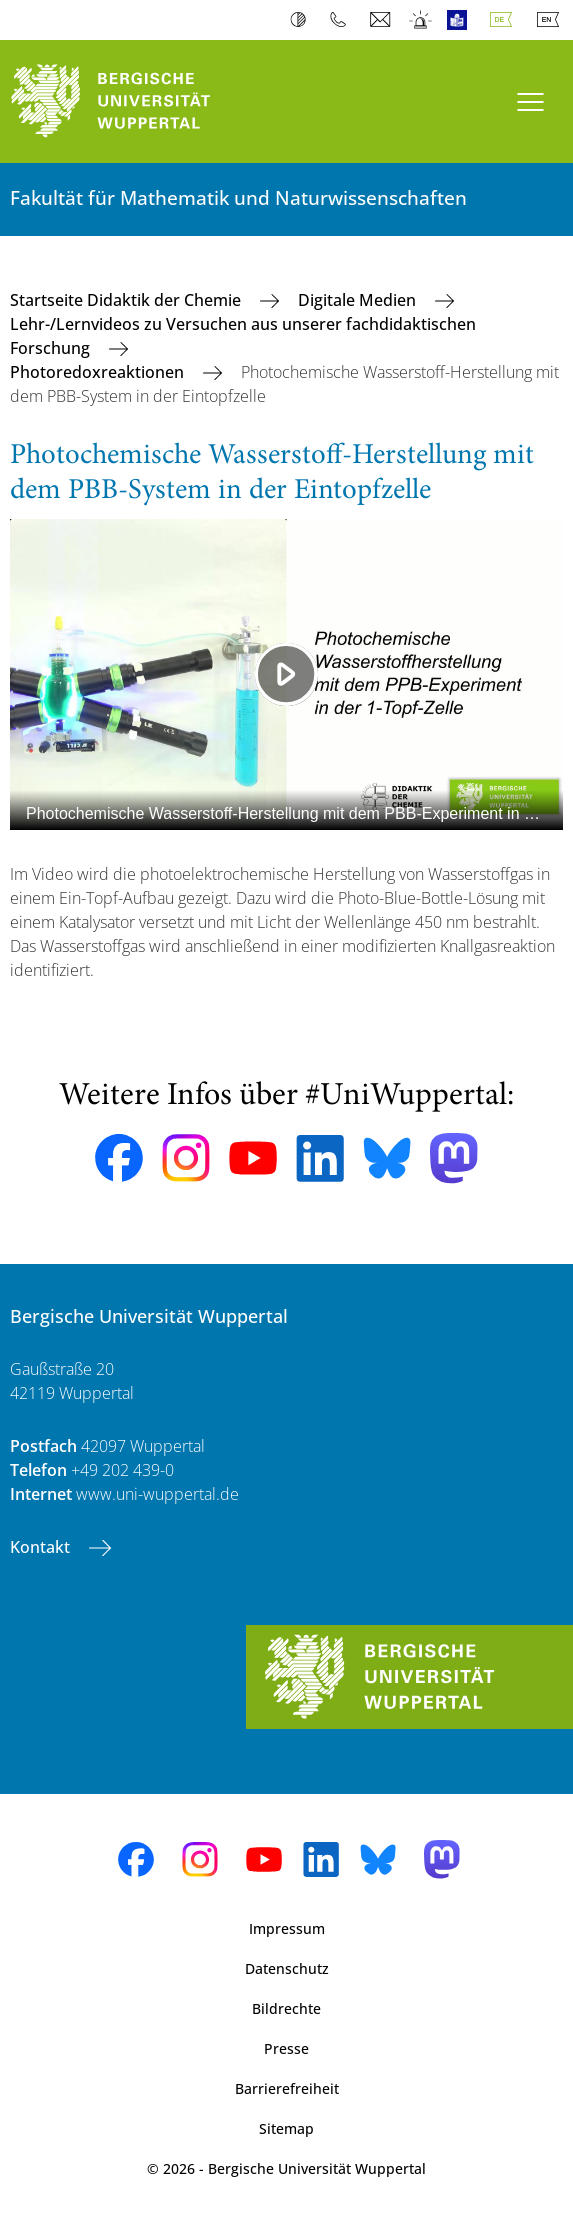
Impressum (287, 1928)
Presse (286, 2048)
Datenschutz (287, 1968)
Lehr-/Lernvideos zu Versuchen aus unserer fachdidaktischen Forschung (243, 336)
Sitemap (286, 2128)
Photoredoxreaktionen (99, 372)
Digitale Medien (359, 300)
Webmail (382, 20)
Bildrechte (286, 2008)
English (552, 20)
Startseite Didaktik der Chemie (127, 300)
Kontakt (42, 1547)
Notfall (421, 20)
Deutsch (505, 20)
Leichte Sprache (461, 20)
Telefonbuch (342, 20)
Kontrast (302, 20)
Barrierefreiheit (287, 2088)
